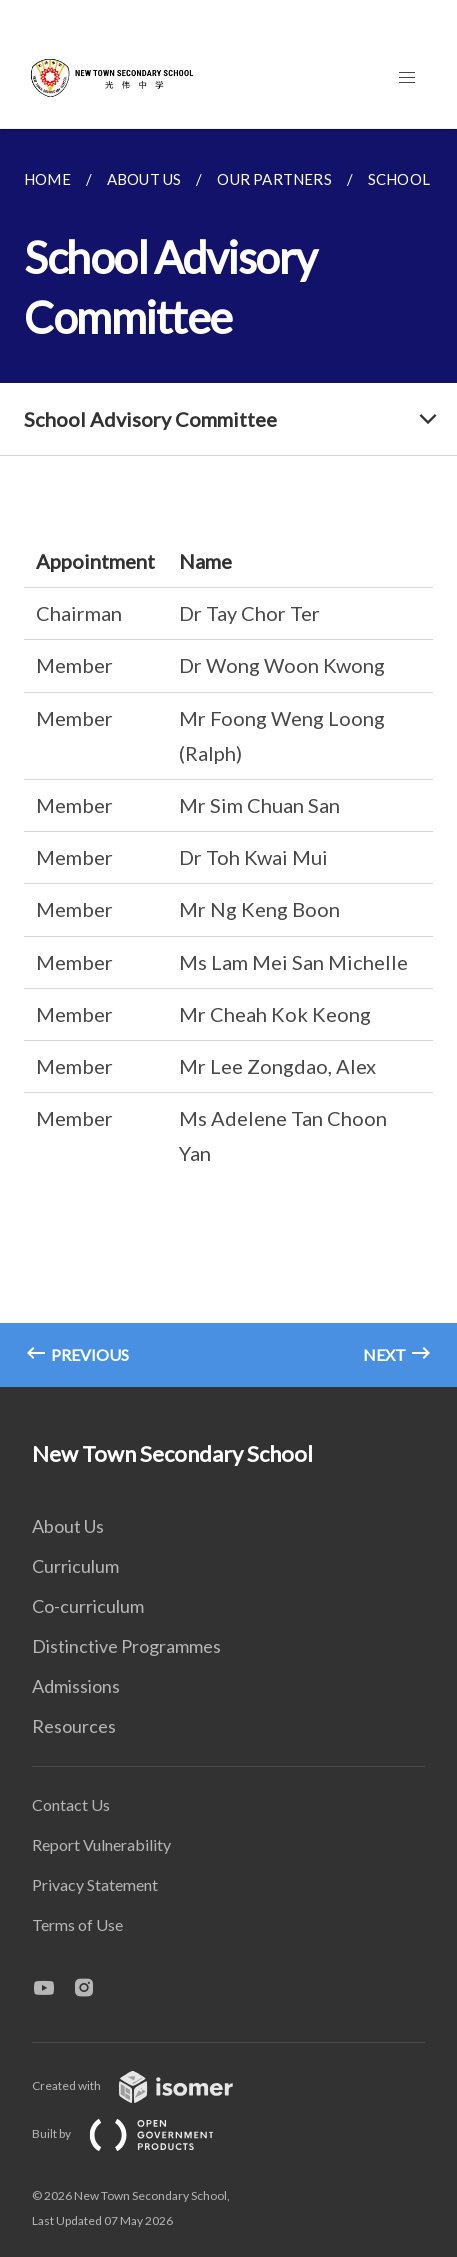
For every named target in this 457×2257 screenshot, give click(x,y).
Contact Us (71, 1804)
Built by (139, 2133)
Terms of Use (77, 1924)
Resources (74, 1726)
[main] (228, 758)
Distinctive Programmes (126, 1646)
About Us (68, 1526)
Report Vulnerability (101, 1844)
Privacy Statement (95, 1884)
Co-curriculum (88, 1606)
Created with (148, 2085)
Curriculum (75, 1566)
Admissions (76, 1686)
